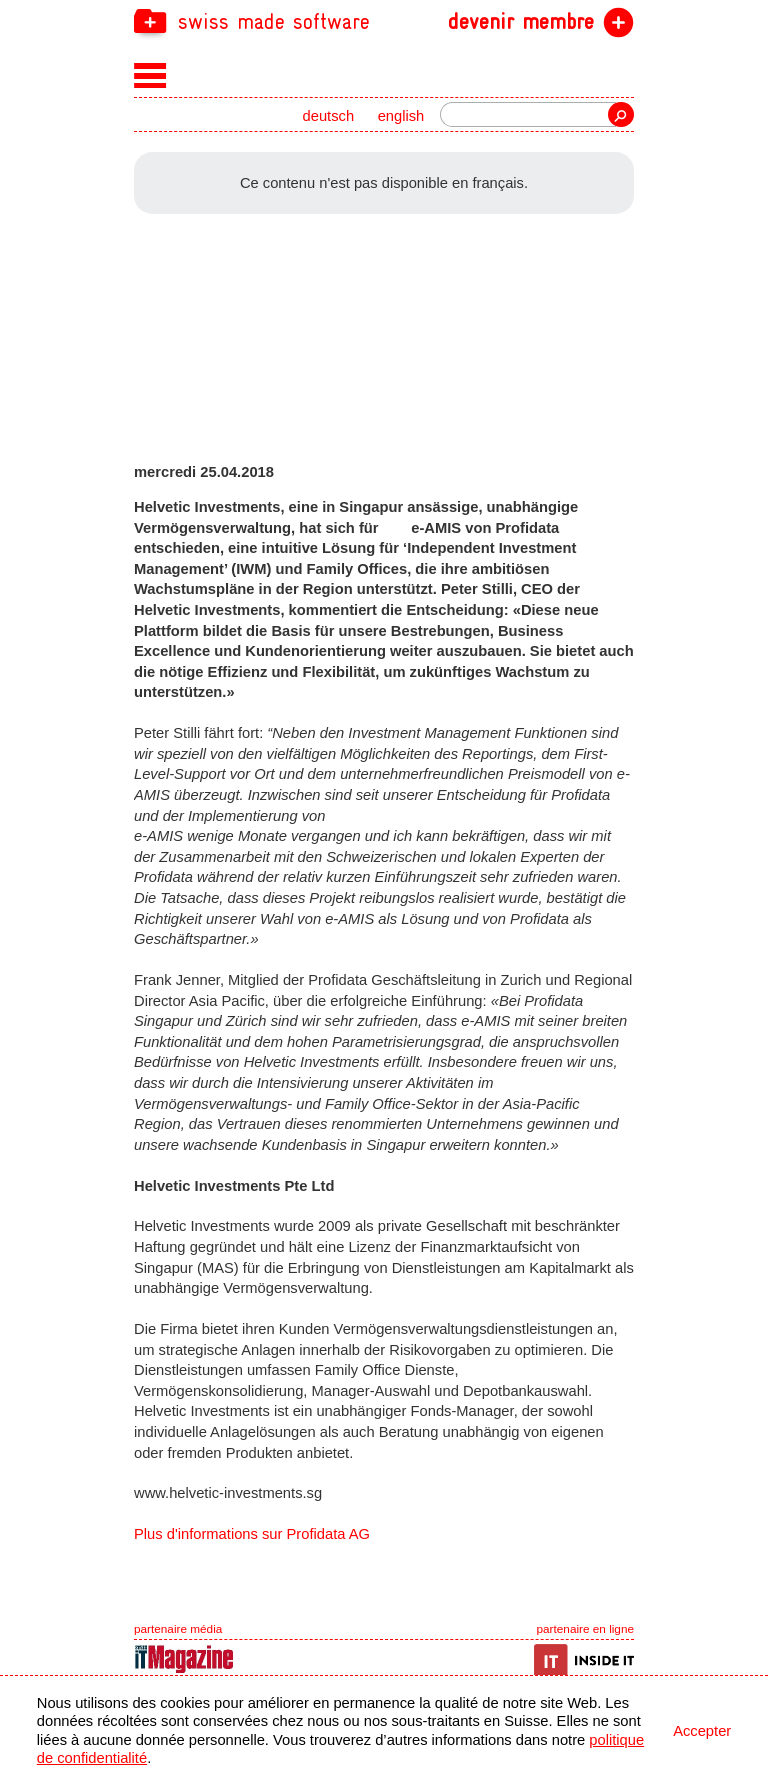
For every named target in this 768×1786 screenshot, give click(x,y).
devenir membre (521, 22)
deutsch (329, 116)
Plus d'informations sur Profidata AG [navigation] (252, 1534)
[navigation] (384, 20)
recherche (621, 114)
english (401, 116)
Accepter (702, 1731)
